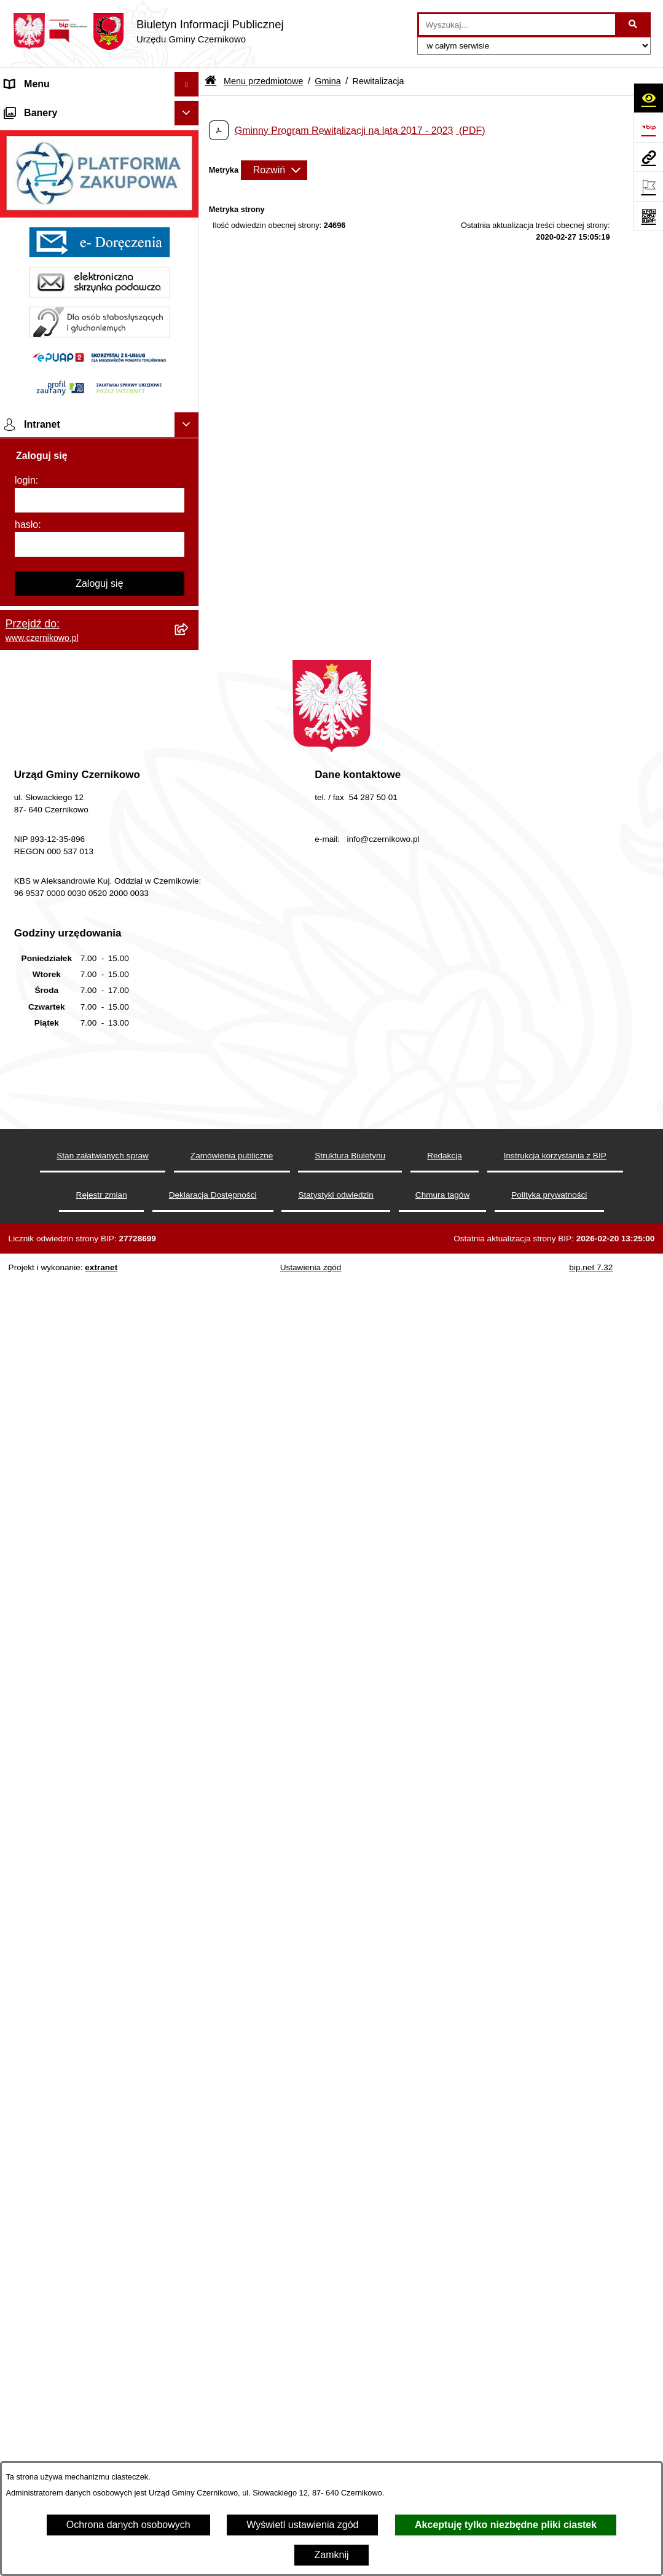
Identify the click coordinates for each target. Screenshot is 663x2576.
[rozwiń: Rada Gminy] (189, 441)
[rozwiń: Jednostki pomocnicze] (189, 506)
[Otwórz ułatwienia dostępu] (648, 97)
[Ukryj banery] (187, 1686)
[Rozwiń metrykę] (274, 170)
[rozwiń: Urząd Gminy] (189, 473)
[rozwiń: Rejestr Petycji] (189, 911)
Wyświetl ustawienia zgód (302, 2524)
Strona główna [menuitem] (36, 108)
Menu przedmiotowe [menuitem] (49, 133)
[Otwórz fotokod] (648, 215)
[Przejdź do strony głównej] (148, 31)
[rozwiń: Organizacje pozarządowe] (189, 538)
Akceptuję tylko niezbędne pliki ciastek (506, 2524)
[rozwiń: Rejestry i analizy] (189, 1121)
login (25, 2053)
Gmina (327, 81)
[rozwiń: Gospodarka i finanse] (189, 814)
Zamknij (331, 2555)
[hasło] (99, 2117)
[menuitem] (99, 165)
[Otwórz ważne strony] (648, 186)
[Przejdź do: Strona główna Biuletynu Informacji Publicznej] (210, 81)
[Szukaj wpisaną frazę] (634, 24)
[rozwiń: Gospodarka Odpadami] (189, 683)
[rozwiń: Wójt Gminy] (189, 343)
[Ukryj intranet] (187, 1997)
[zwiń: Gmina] (189, 165)
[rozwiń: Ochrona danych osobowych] (189, 1592)
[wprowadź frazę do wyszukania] (517, 24)
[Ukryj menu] (187, 84)
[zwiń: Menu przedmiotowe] (189, 133)
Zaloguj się (99, 2156)
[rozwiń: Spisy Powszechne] (189, 1447)
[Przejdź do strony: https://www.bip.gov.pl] (648, 127)
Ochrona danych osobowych (128, 2524)
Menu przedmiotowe (264, 81)
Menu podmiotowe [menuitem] (45, 1657)
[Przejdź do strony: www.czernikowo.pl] (648, 156)
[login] (99, 2073)
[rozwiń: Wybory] (189, 1415)
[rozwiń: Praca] (189, 1382)
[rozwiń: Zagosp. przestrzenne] (189, 716)
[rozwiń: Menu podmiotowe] (189, 1657)
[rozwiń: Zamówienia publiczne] (189, 1089)
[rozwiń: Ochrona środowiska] (189, 618)
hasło (26, 2097)
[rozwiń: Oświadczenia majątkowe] (189, 781)
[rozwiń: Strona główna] (189, 109)
